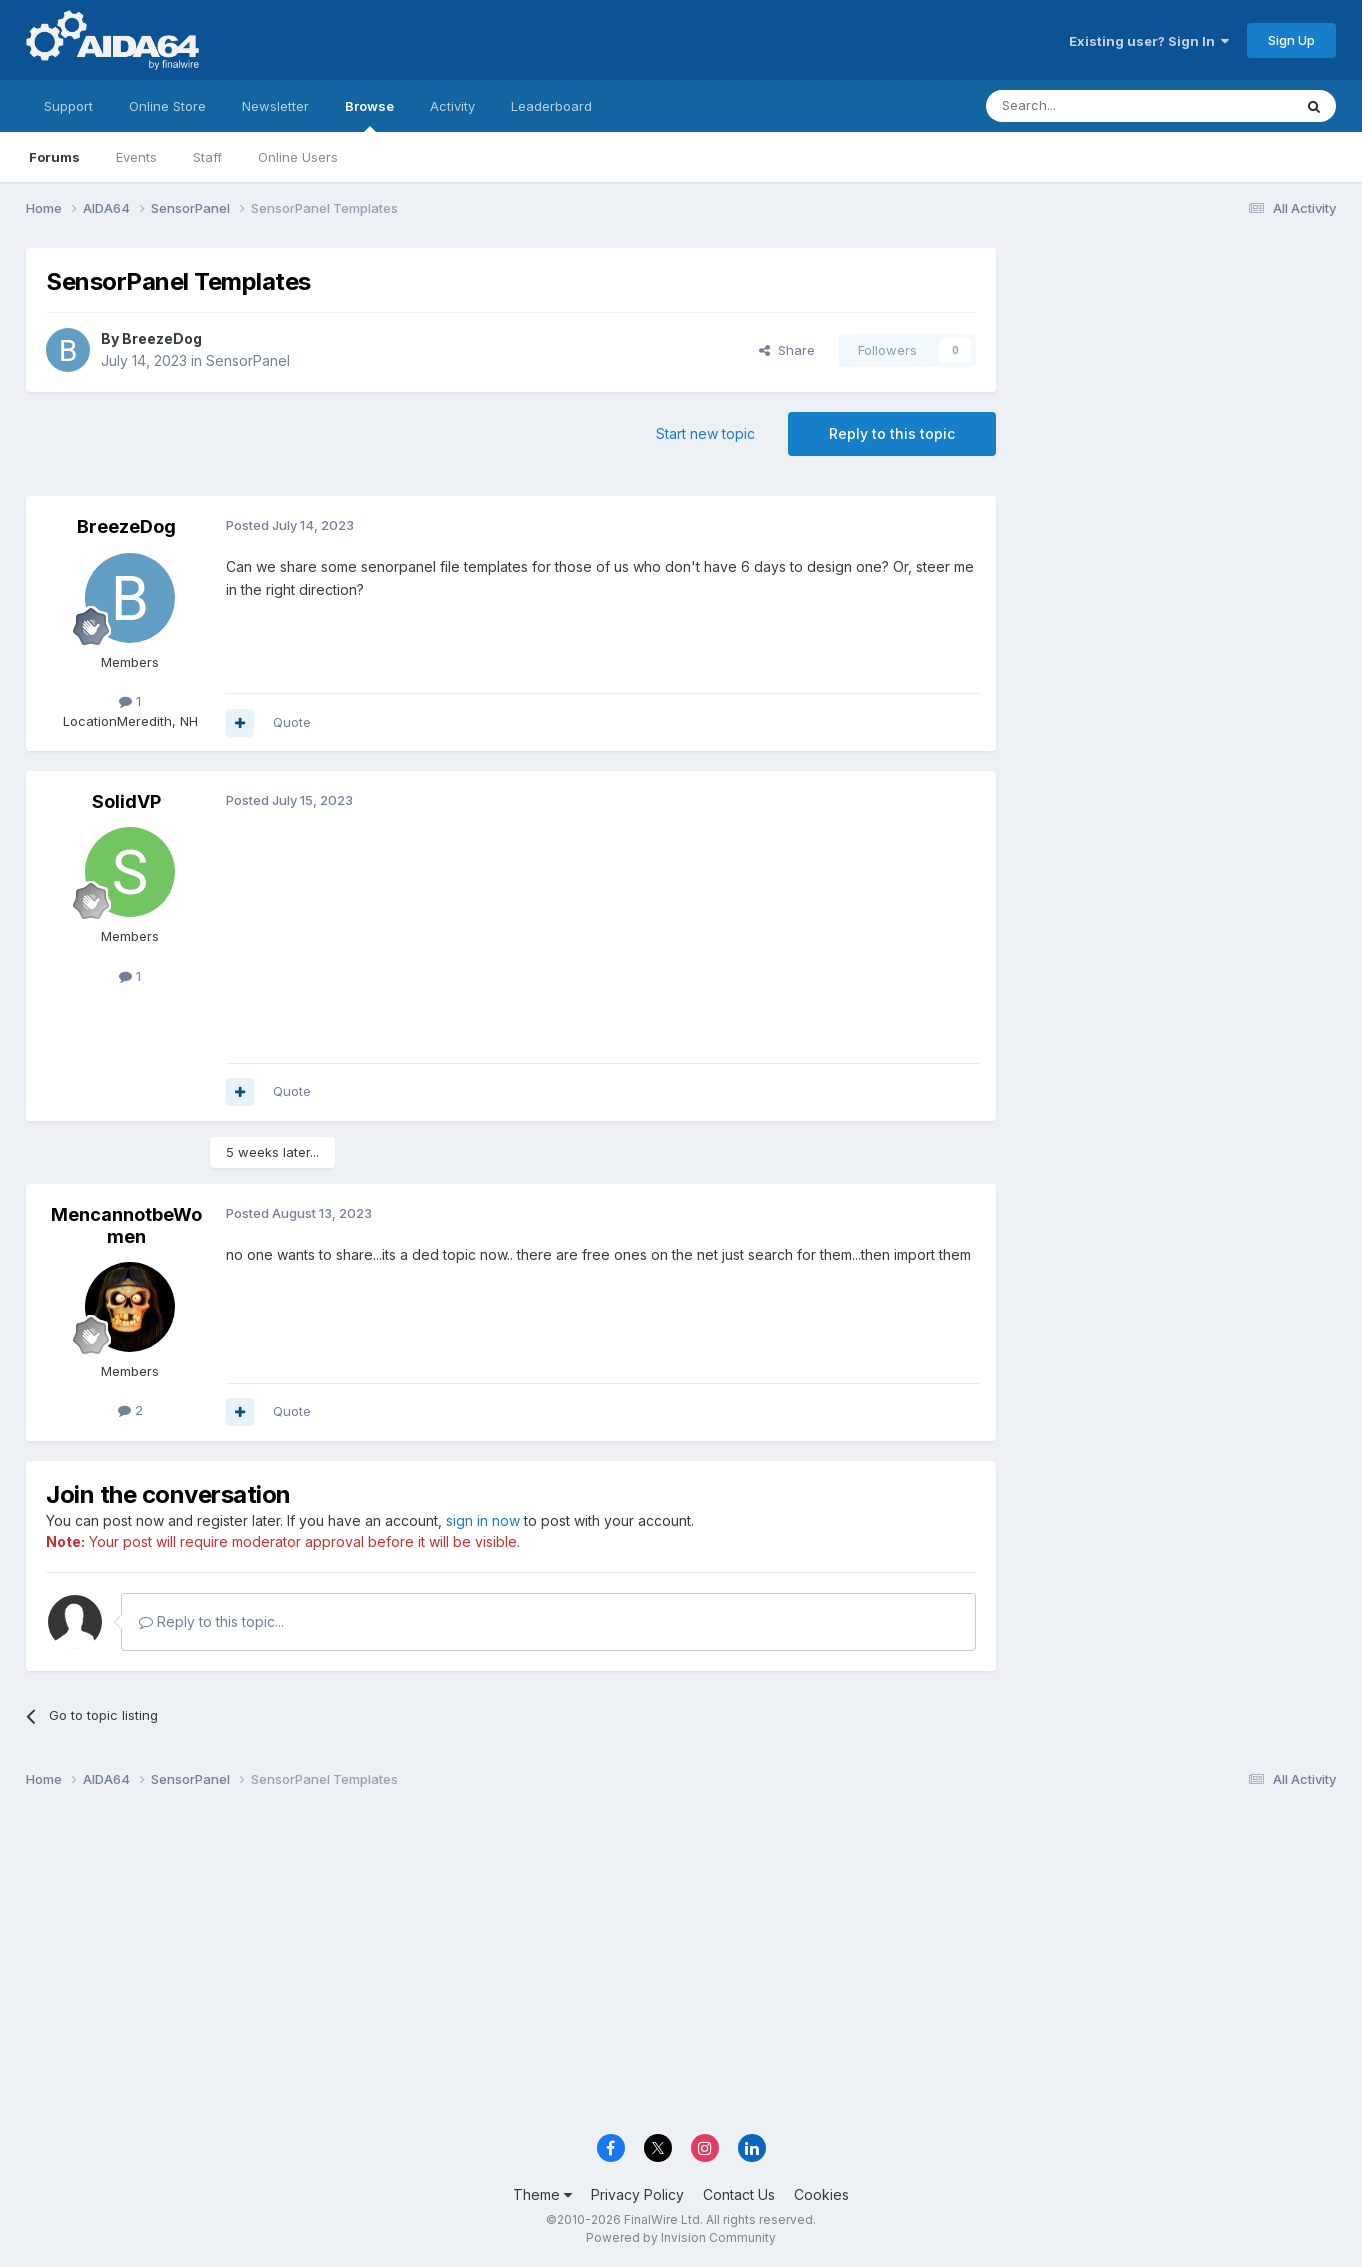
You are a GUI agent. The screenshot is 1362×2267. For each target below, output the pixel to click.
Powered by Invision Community (681, 2237)
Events (136, 157)
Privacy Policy (637, 2194)
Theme (542, 2194)
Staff (207, 157)
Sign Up (1291, 40)
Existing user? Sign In (1149, 41)
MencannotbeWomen (126, 1225)
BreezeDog (162, 338)
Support (68, 106)
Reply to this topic (892, 433)
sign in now (483, 1520)
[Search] (1088, 106)
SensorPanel (248, 360)
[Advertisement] (1176, 381)
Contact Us (739, 2194)
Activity (452, 106)
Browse (369, 115)
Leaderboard (551, 106)
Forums (54, 157)
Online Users (298, 157)
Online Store (167, 106)
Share (787, 350)
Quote (292, 722)
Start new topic (705, 433)
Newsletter (275, 106)
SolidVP (126, 801)
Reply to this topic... (211, 1621)
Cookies (821, 2194)
